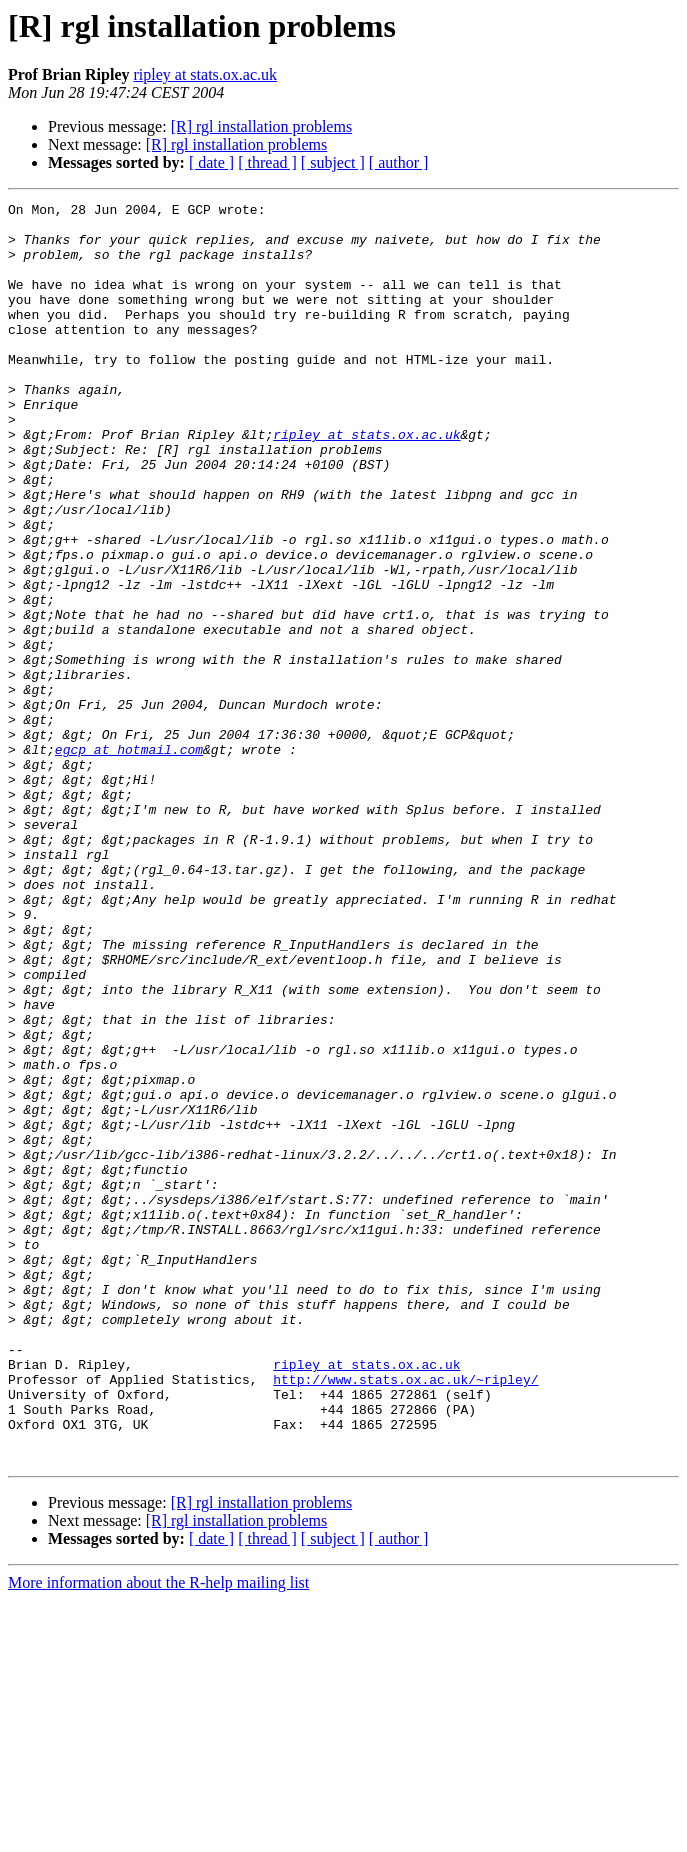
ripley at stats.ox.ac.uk (205, 74)
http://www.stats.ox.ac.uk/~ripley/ (405, 1616)
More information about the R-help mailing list (158, 1834)
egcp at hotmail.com (129, 860)
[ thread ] (267, 162)
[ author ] (399, 162)
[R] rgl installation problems (261, 126)
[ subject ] (333, 162)
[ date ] (211, 162)
